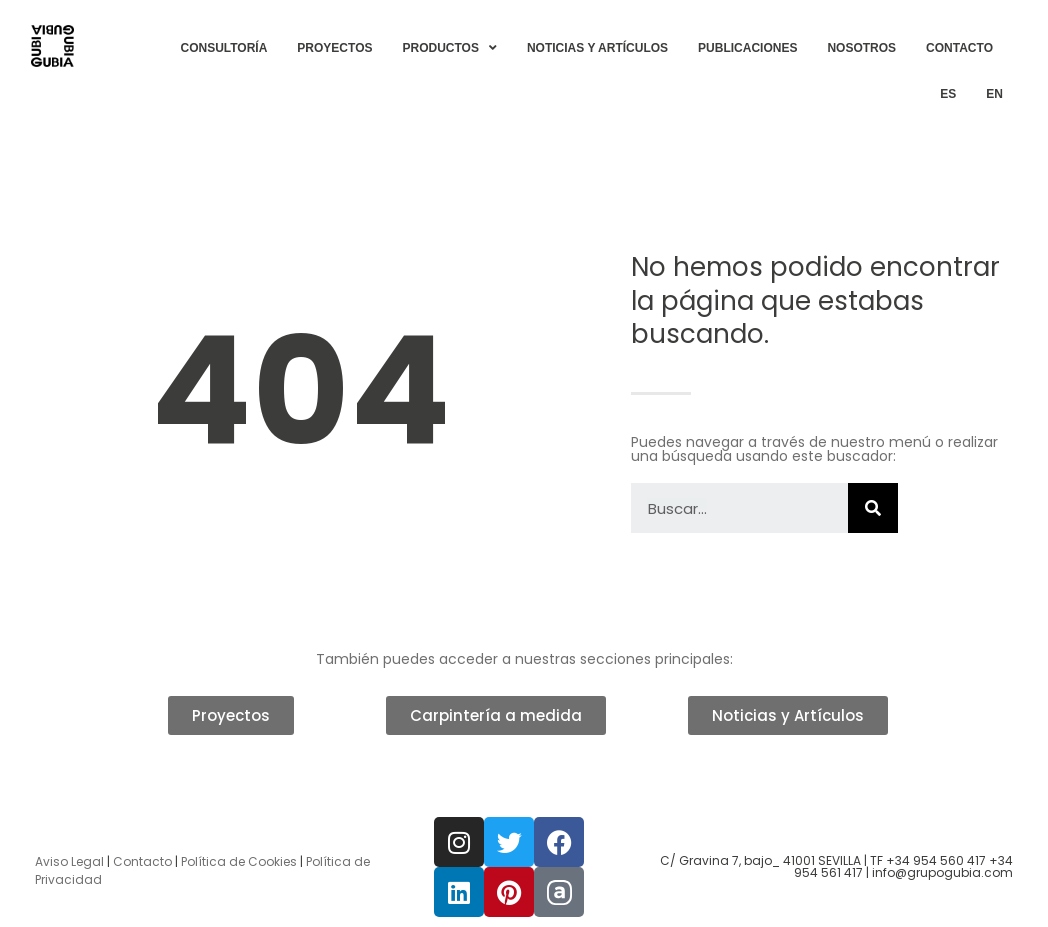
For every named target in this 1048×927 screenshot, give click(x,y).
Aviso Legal (69, 861)
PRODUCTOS (450, 48)
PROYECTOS (334, 48)
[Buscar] (873, 508)
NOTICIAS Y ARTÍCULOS (597, 48)
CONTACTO (959, 48)
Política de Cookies (239, 861)
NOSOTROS (861, 48)
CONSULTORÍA (223, 48)
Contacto (142, 861)
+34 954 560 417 (936, 860)
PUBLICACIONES (747, 48)
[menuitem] (948, 94)
